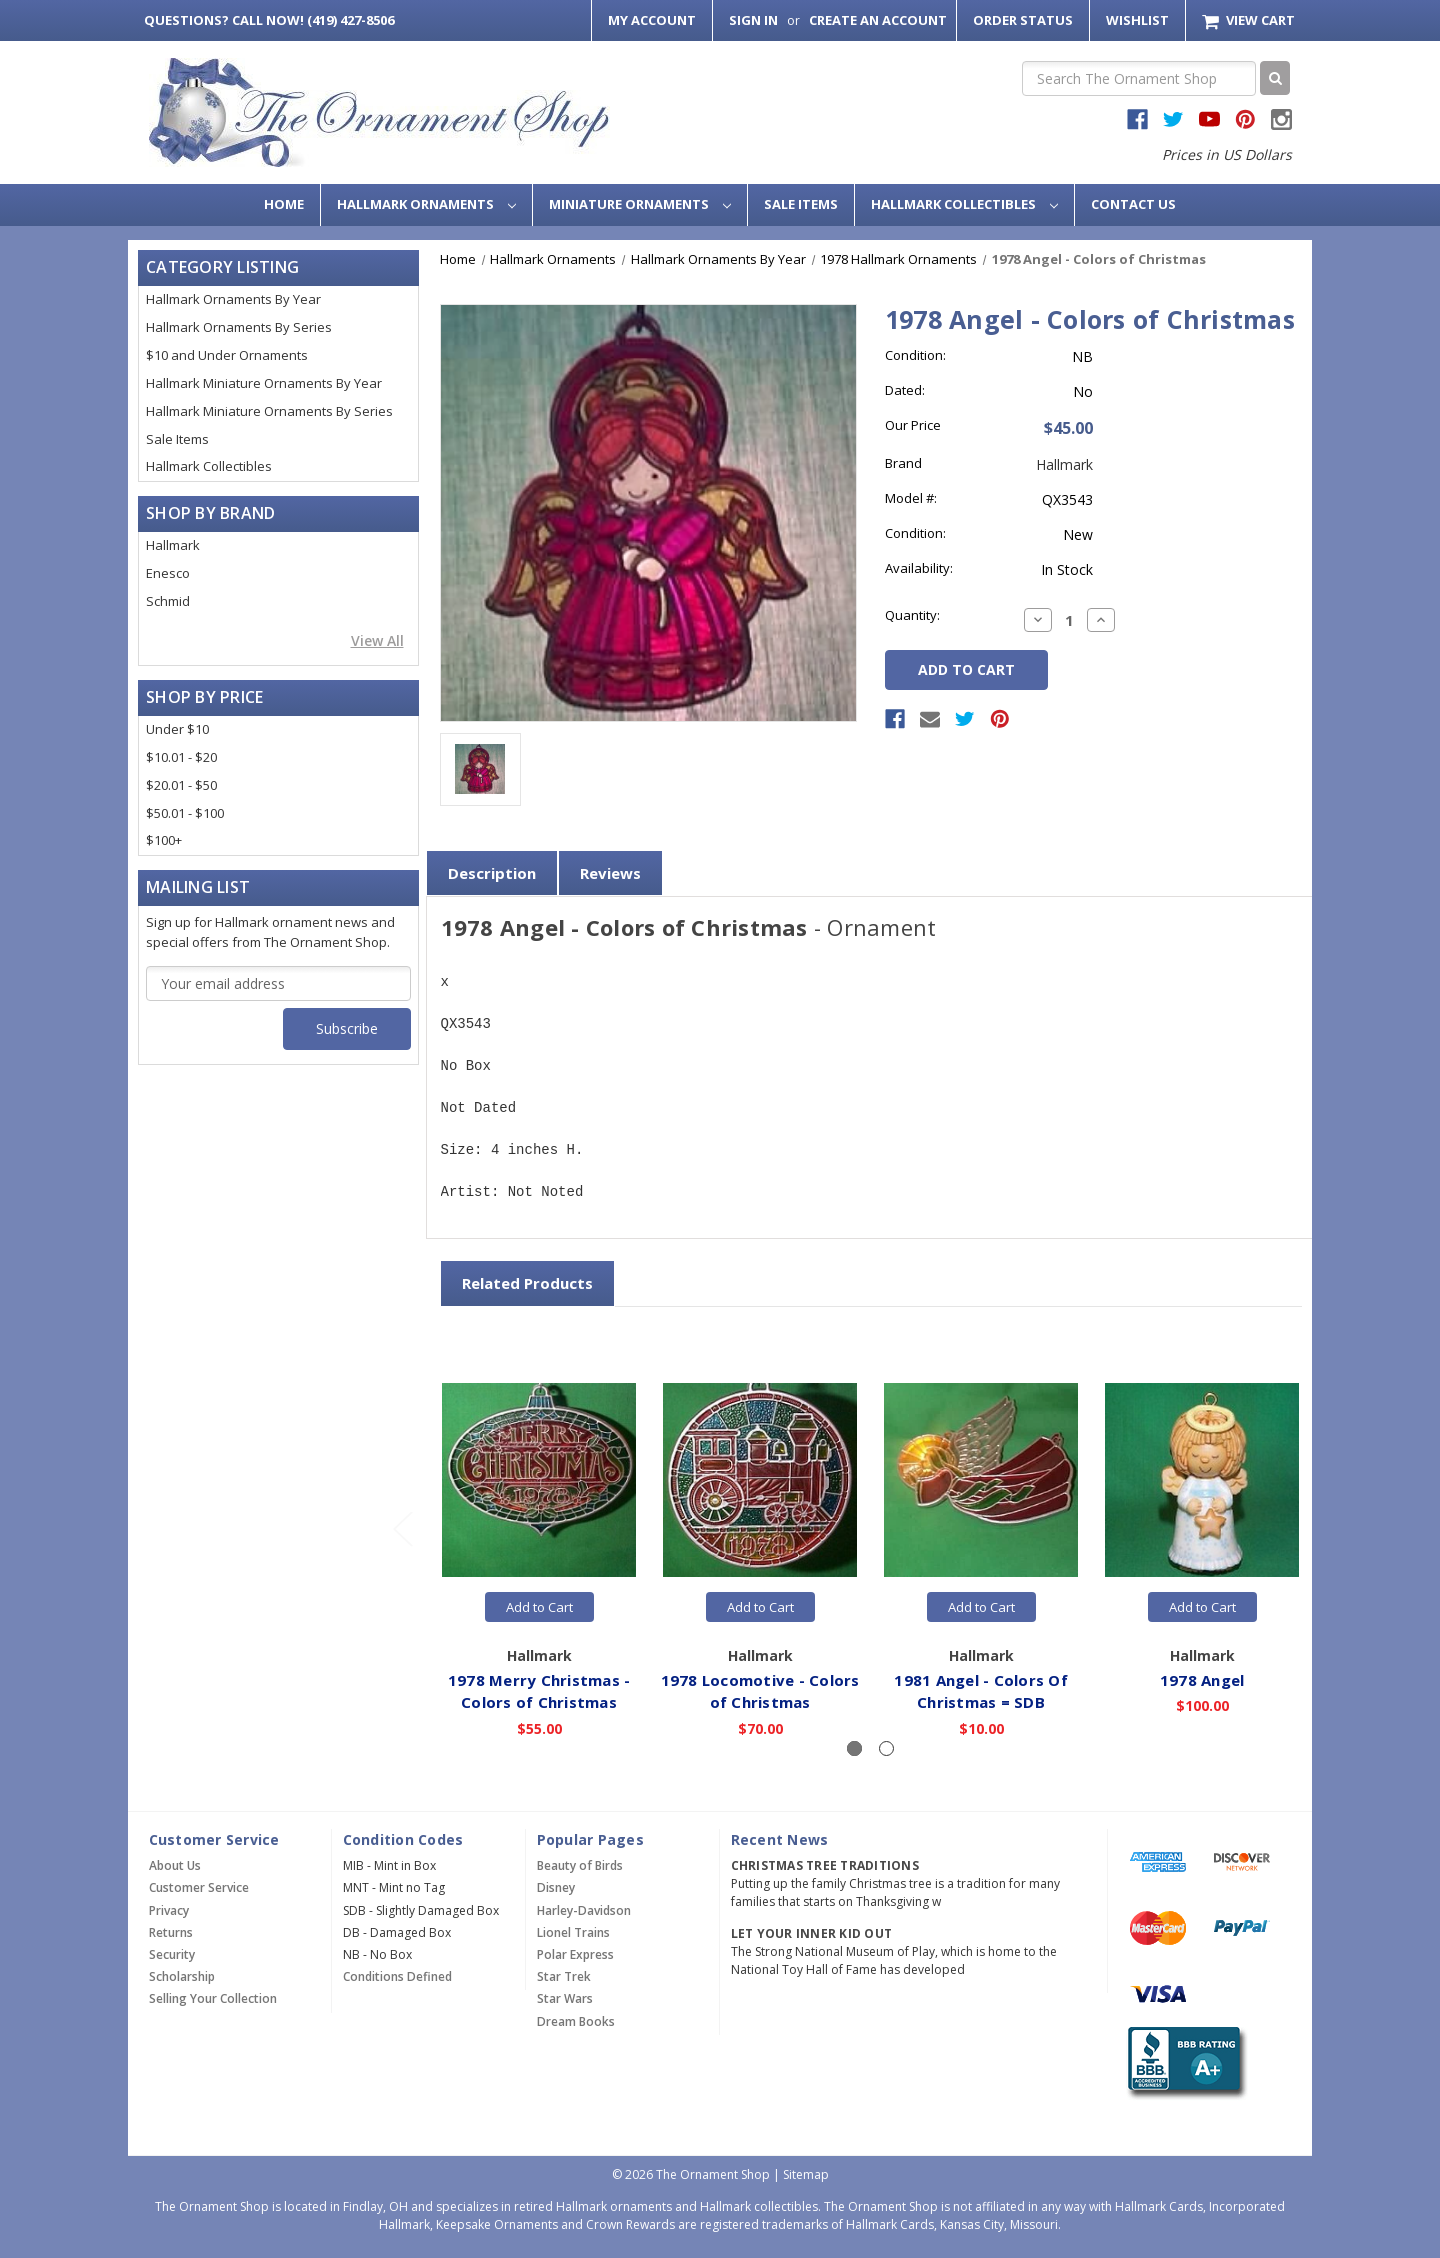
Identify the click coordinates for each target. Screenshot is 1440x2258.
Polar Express (575, 1954)
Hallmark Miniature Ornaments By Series (269, 411)
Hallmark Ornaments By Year (233, 299)
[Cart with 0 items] (1248, 20)
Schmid (168, 601)
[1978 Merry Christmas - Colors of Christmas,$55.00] (540, 1480)
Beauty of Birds (580, 1865)
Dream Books (576, 2021)
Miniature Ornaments (640, 204)
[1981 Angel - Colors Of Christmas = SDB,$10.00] (982, 1480)
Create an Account (878, 20)
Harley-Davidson (584, 1910)
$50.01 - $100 (185, 813)
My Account (652, 20)
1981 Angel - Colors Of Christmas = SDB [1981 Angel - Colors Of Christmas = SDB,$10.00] (982, 1690)
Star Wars (565, 1998)
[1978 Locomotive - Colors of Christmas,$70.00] (761, 1480)
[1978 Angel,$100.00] (1203, 1480)
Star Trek (564, 1976)
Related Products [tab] (527, 1283)
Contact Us (1133, 204)
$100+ (164, 840)
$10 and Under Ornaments (227, 355)
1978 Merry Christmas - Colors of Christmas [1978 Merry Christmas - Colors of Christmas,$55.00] (539, 1690)
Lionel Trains (573, 1932)
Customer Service (199, 1887)
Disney (556, 1887)
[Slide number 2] (886, 1748)
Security (172, 1954)
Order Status (1023, 20)
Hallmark (173, 545)
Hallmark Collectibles (964, 204)
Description (492, 873)
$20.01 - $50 (181, 785)
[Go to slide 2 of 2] (402, 1528)
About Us (175, 1865)
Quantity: (912, 615)
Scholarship (182, 1976)
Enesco (168, 573)
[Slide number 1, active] (854, 1748)
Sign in (753, 20)
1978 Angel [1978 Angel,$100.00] (1202, 1679)
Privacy (169, 1910)
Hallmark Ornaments (426, 204)
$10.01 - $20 (181, 757)
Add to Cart (539, 1607)
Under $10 (177, 729)
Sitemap (806, 2174)
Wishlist (1137, 20)
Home (284, 204)
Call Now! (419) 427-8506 (269, 20)
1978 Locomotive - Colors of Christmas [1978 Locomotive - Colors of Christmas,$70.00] (760, 1690)
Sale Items (801, 204)
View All (377, 640)
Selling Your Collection (213, 1998)
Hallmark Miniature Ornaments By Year (264, 383)
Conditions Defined (397, 1976)
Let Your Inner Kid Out (812, 1933)
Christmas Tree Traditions (825, 1865)
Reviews (610, 873)
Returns (171, 1932)
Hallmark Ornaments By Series (239, 327)
